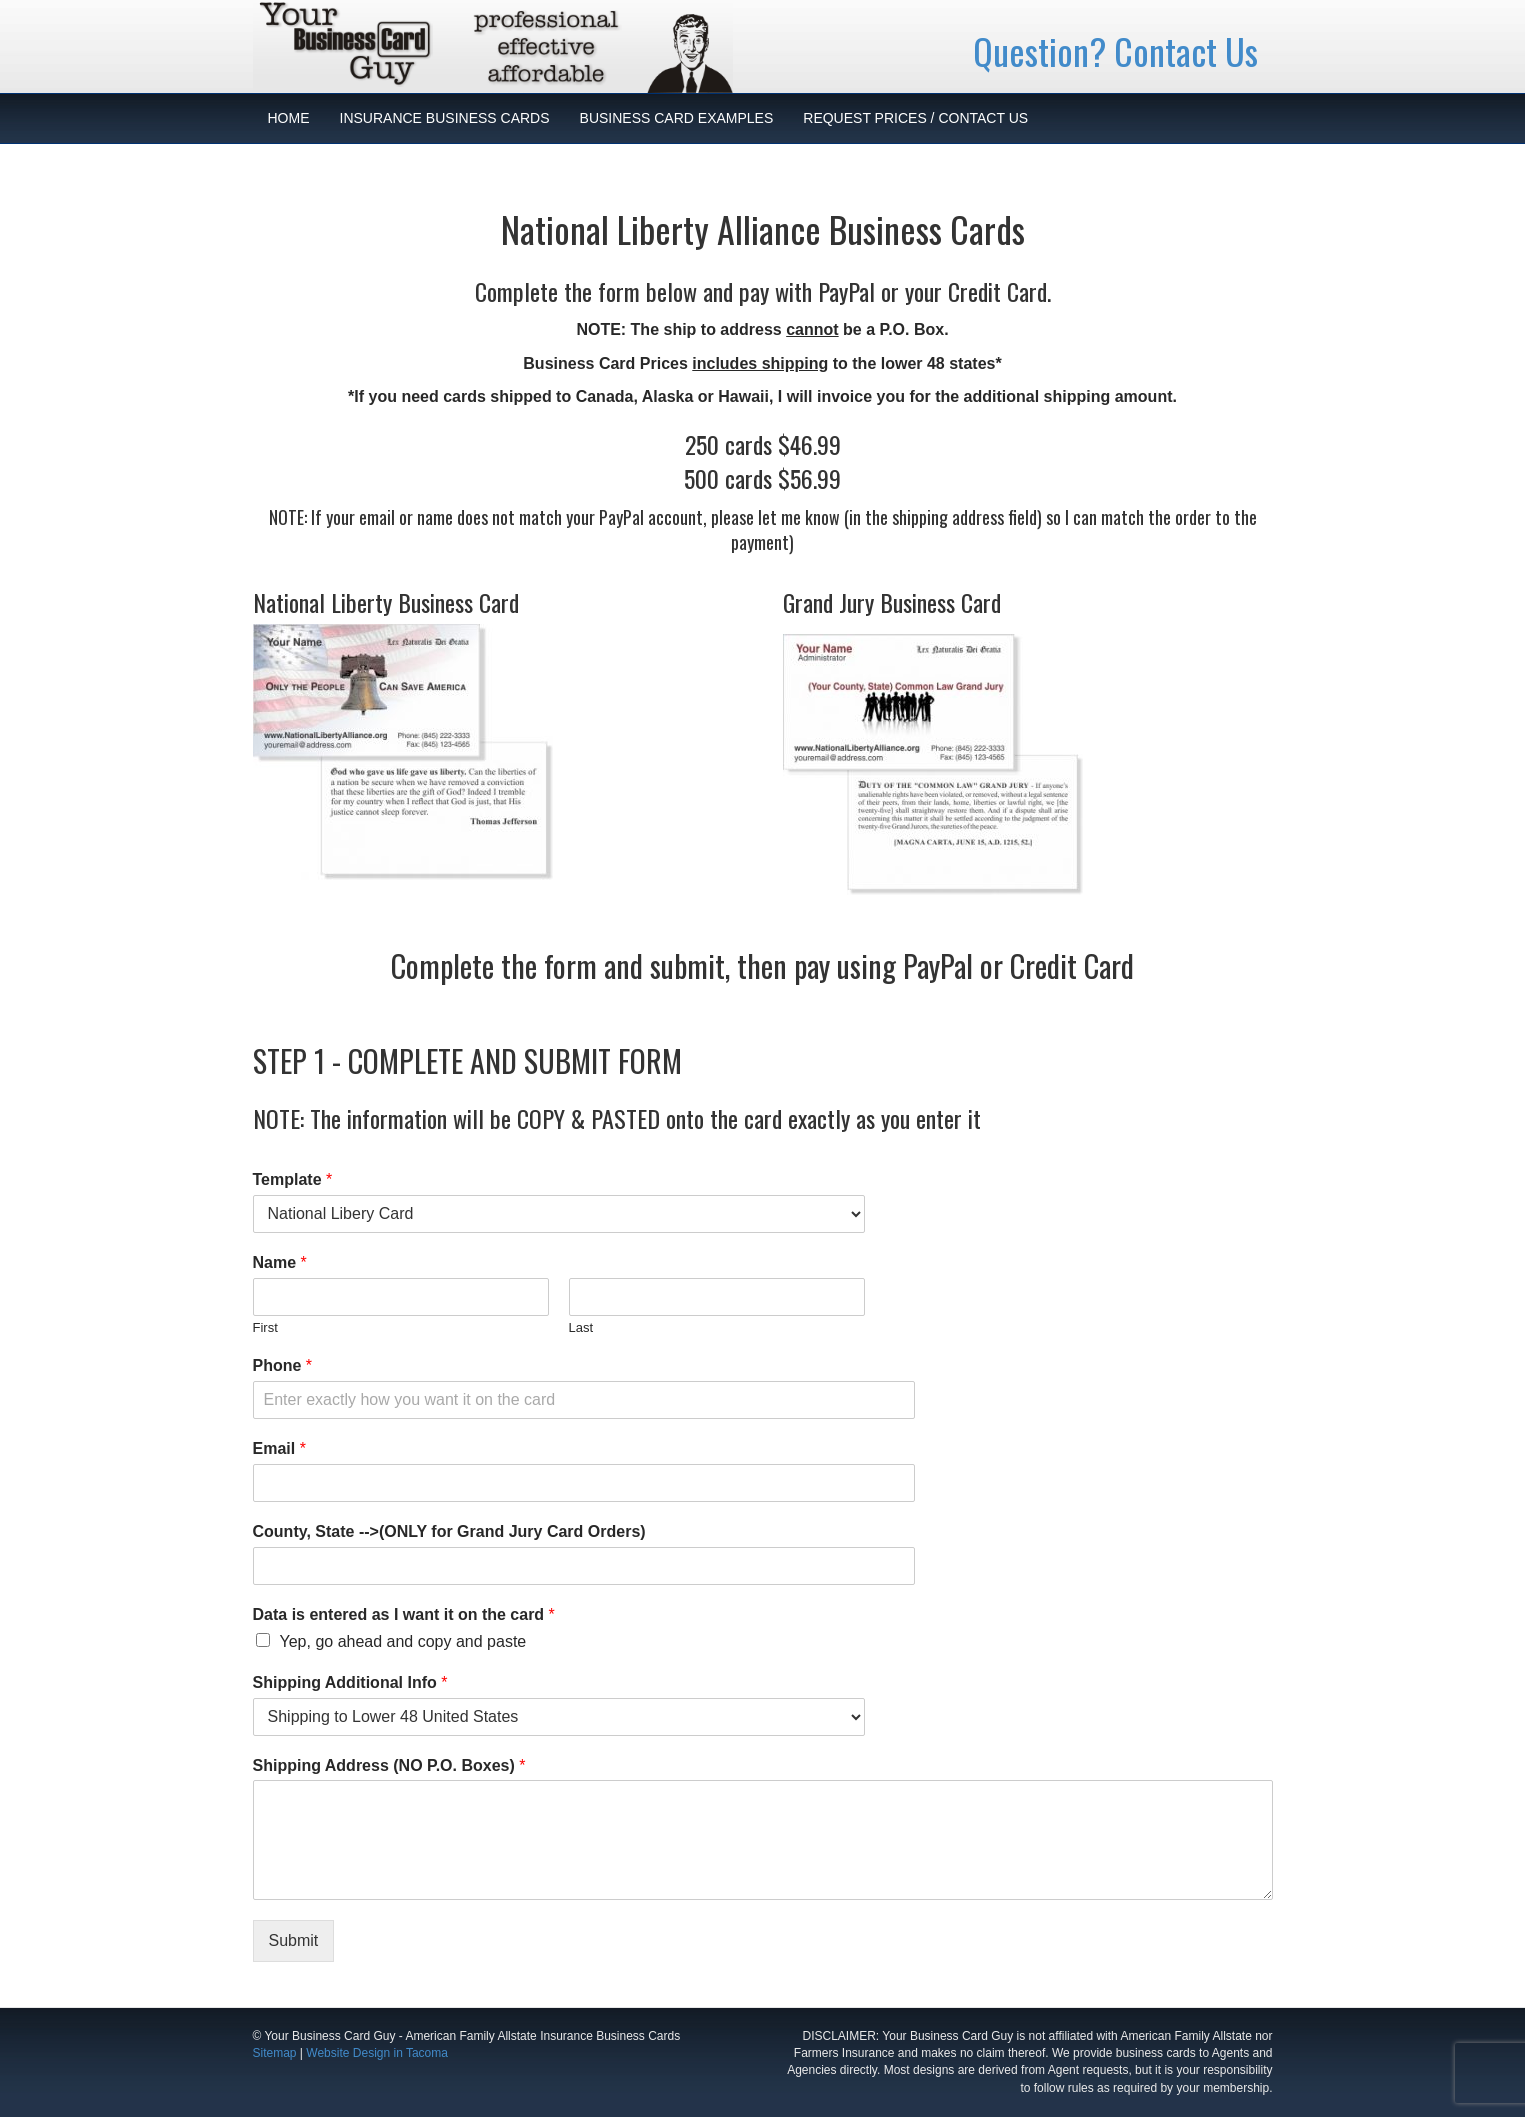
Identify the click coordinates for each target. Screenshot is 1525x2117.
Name (280, 1262)
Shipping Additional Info (350, 1682)
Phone (283, 1365)
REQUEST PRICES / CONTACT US (915, 118)
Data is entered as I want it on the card (404, 1614)
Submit (294, 1940)
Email (279, 1448)
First (265, 1327)
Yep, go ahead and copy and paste (403, 1641)
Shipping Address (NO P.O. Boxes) (389, 1765)
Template (293, 1179)
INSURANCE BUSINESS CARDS (445, 118)
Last (581, 1327)
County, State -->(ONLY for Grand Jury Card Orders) (449, 1531)
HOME (289, 118)
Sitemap (275, 2053)
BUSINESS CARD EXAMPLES (677, 118)
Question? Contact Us (1115, 50)
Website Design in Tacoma (377, 2053)
